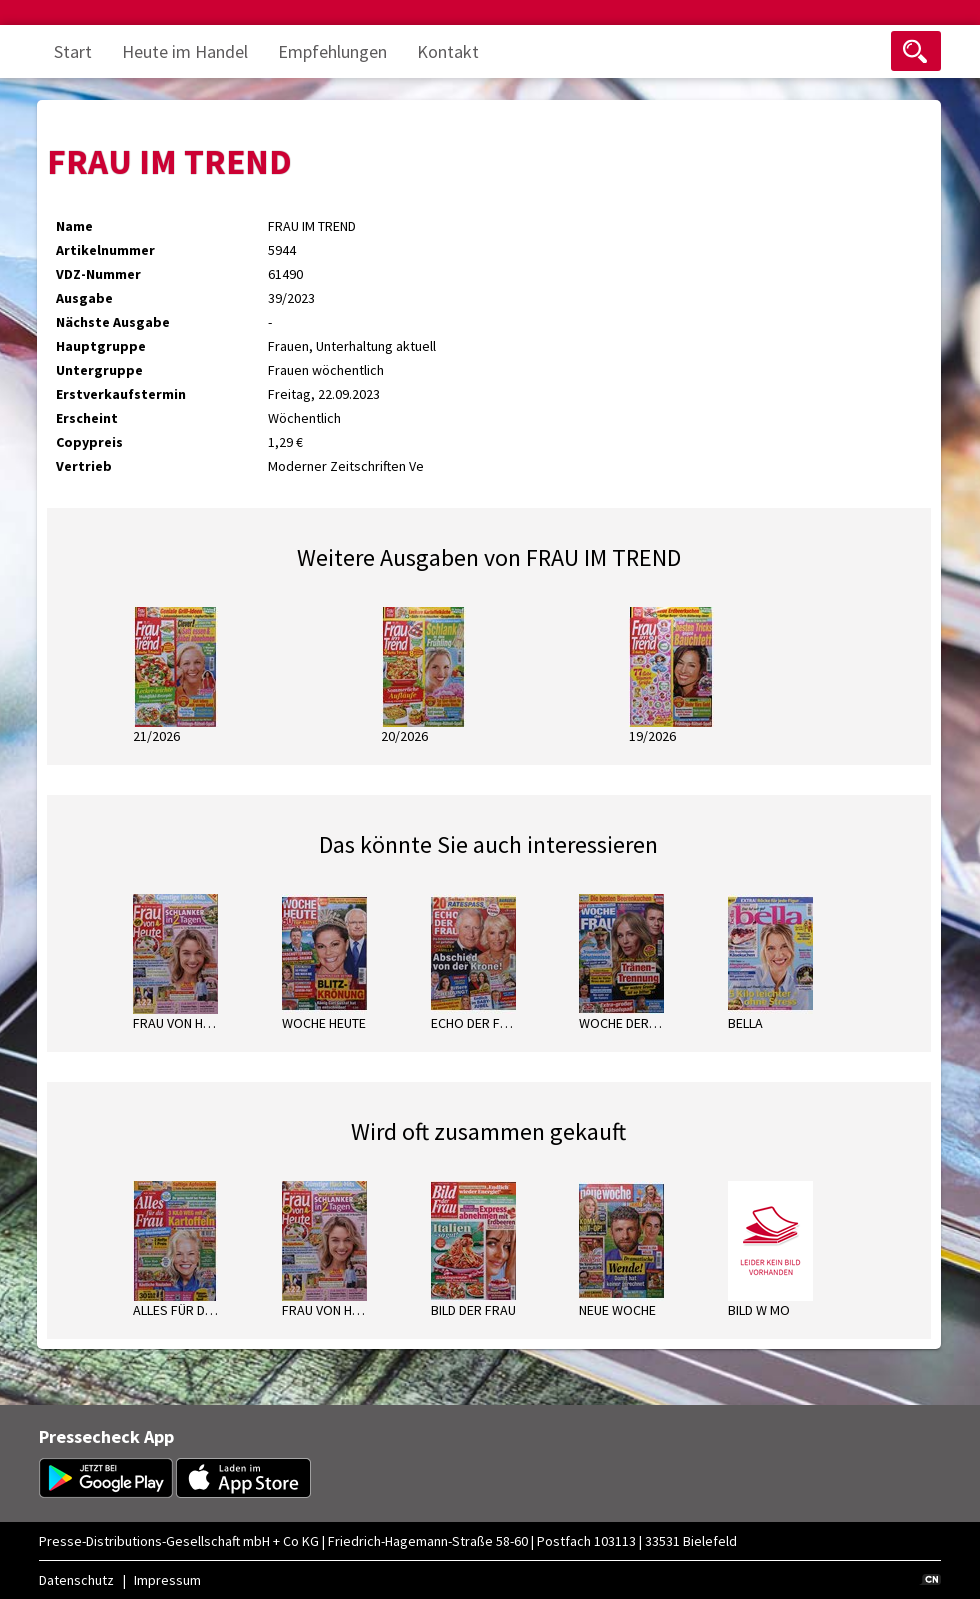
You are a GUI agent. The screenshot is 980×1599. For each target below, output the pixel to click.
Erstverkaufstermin (121, 394)
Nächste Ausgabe (113, 322)
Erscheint (87, 418)
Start (73, 51)
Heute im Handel (185, 51)
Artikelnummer (105, 250)
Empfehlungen (332, 51)
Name (74, 226)
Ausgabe (84, 298)
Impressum (167, 1580)
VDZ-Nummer (98, 274)
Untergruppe (99, 370)
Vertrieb (84, 466)
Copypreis (89, 442)
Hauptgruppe (101, 346)
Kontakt (448, 51)
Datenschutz (76, 1580)
